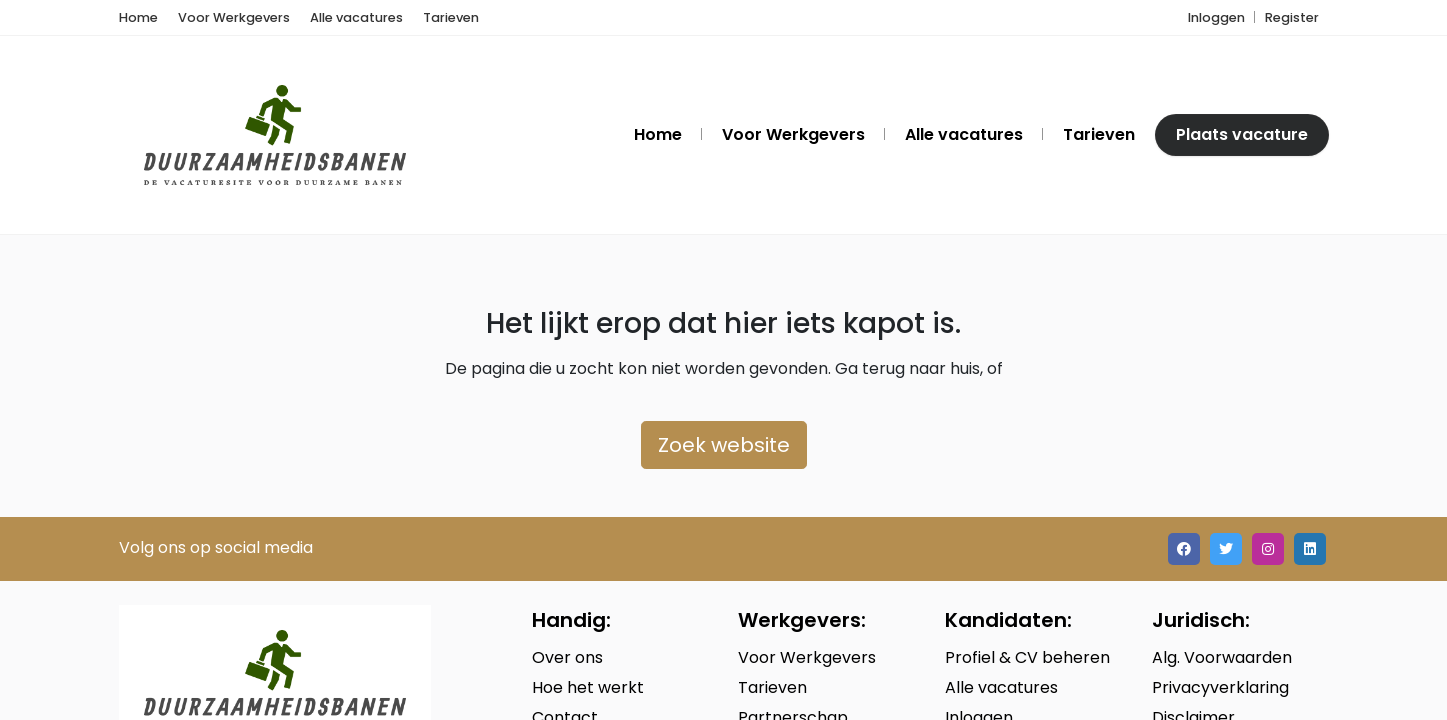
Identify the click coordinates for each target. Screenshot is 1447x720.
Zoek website (724, 445)
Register (1292, 17)
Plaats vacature (1242, 134)
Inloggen (1216, 17)
